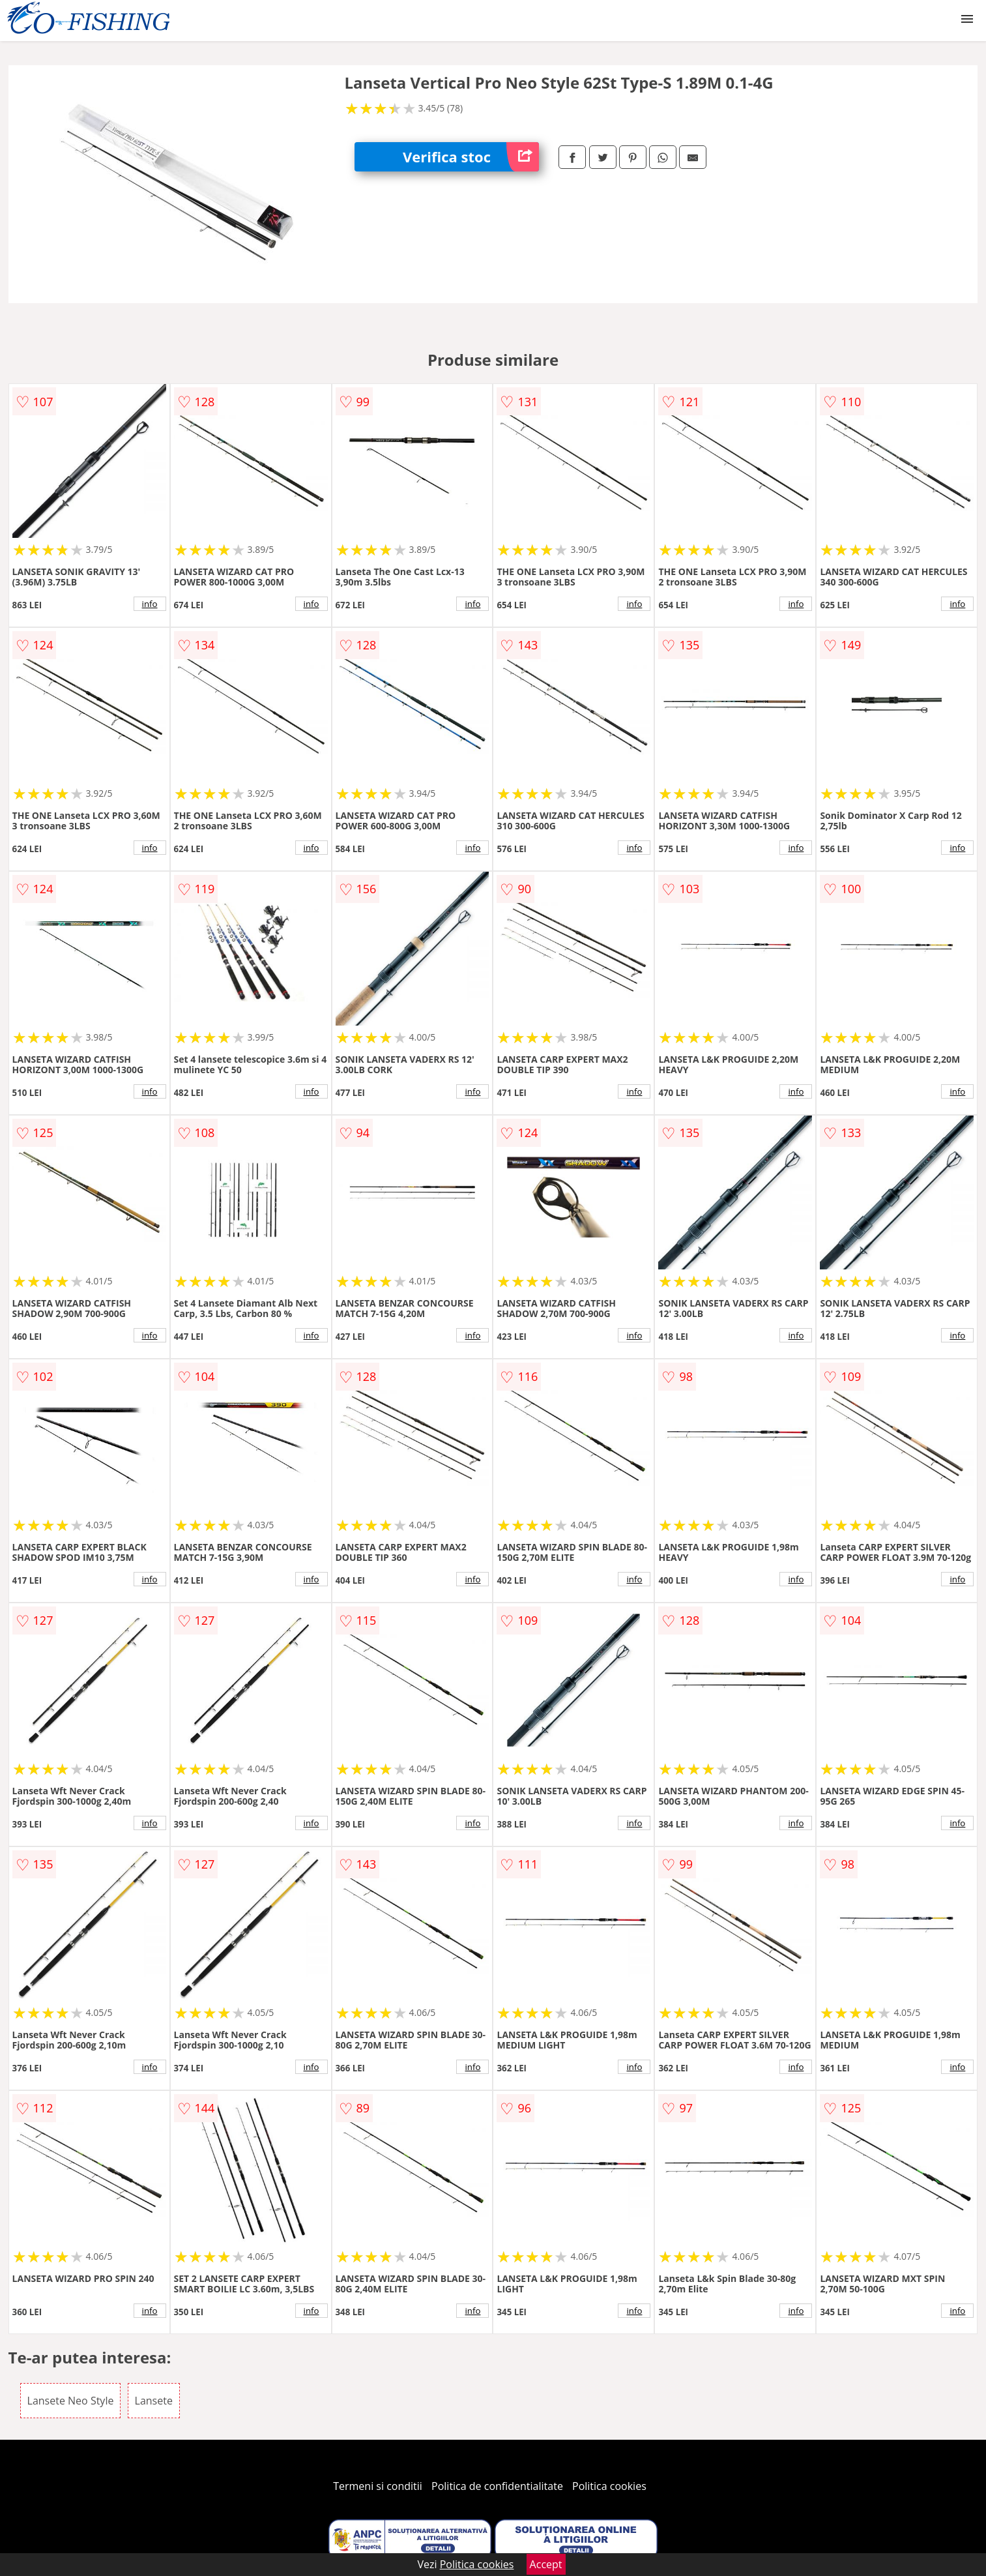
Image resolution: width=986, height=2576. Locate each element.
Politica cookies (609, 2486)
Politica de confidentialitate (497, 2486)
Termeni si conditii (377, 2486)
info (150, 604)
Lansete (154, 2400)
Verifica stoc (471, 156)
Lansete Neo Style (70, 2400)
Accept (546, 2564)
